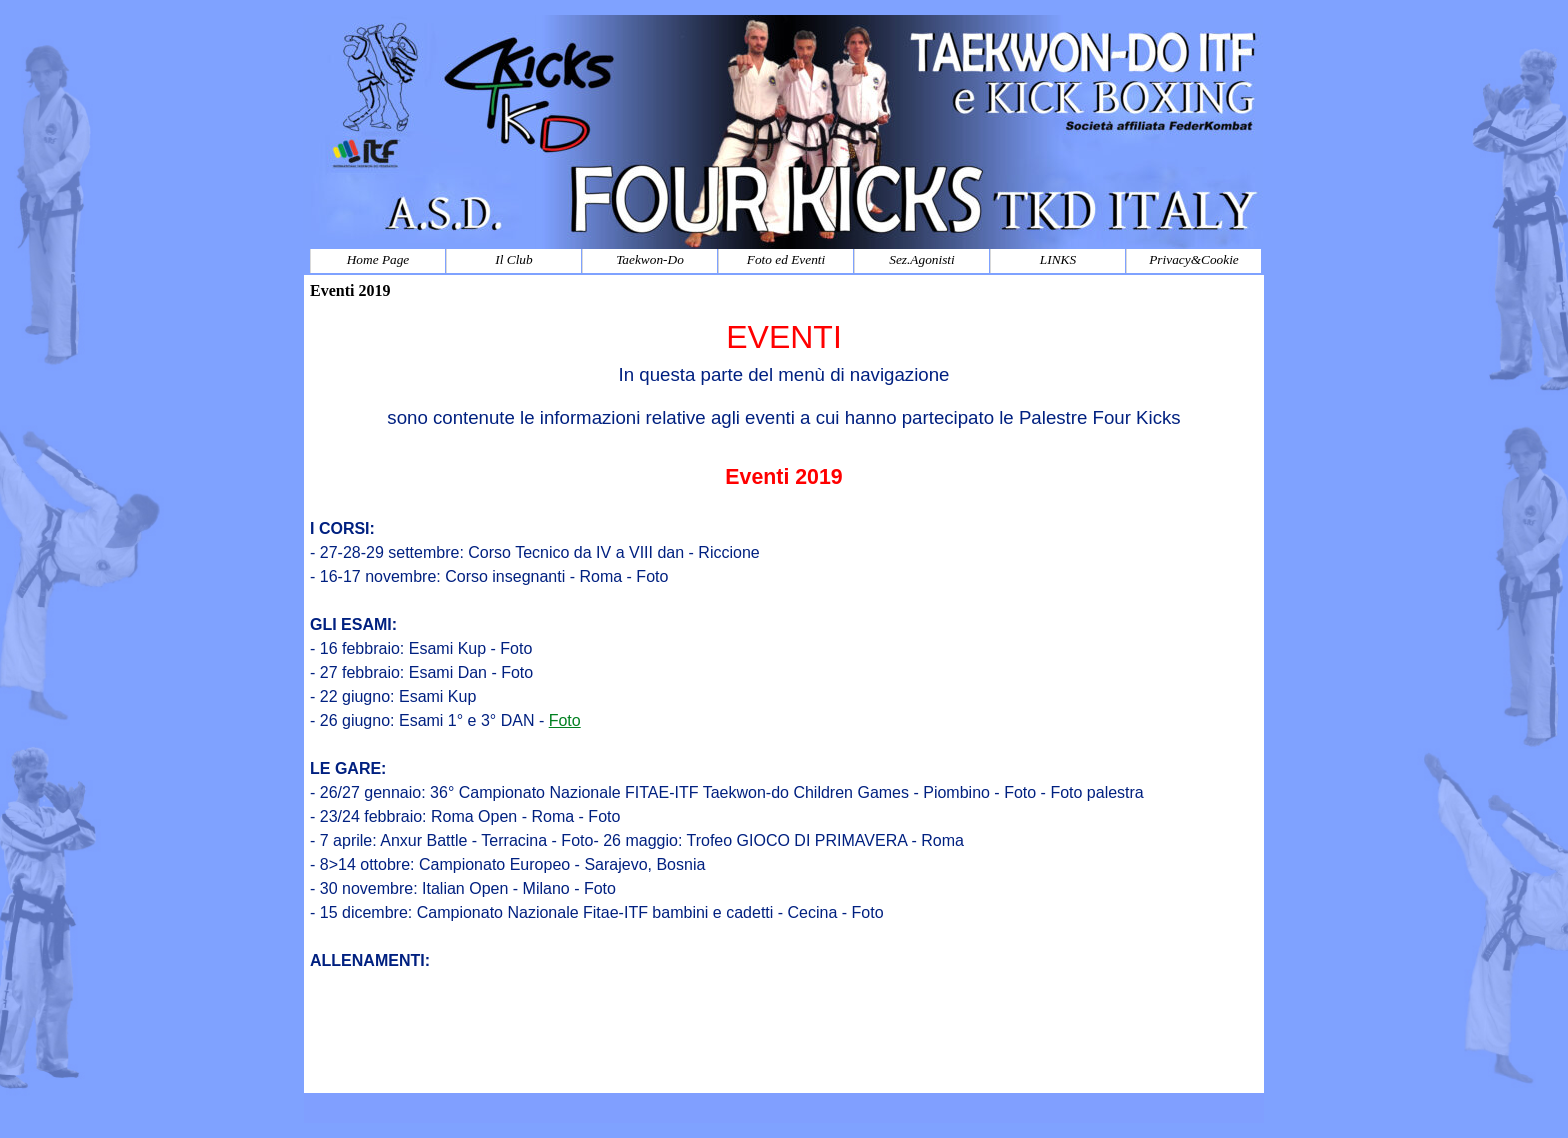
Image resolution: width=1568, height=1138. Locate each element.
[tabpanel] (784, 700)
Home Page (378, 259)
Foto (565, 720)
